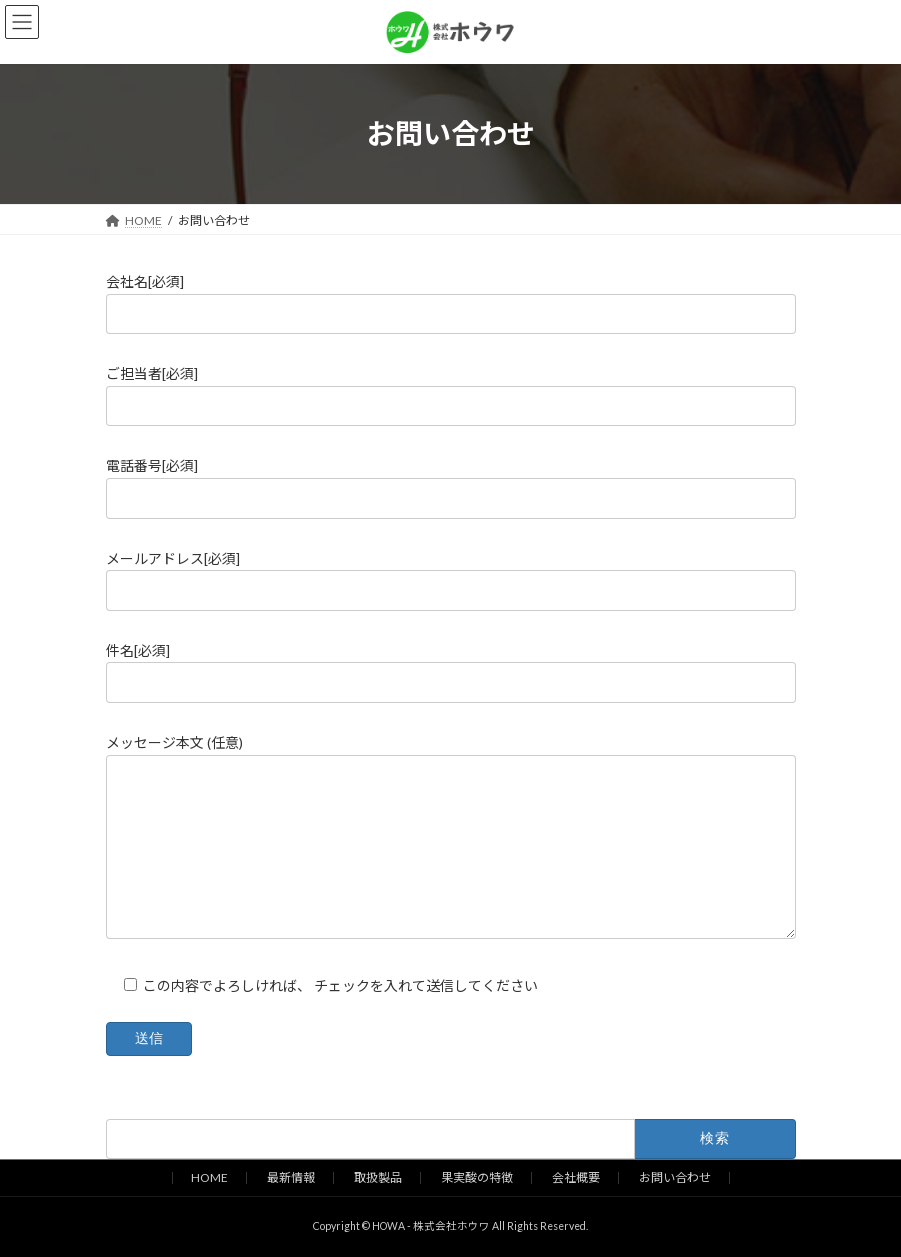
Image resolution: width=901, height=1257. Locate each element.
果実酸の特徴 (477, 1177)
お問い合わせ (675, 1177)
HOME (209, 1177)
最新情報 (291, 1177)
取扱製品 (378, 1177)
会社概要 (576, 1177)
